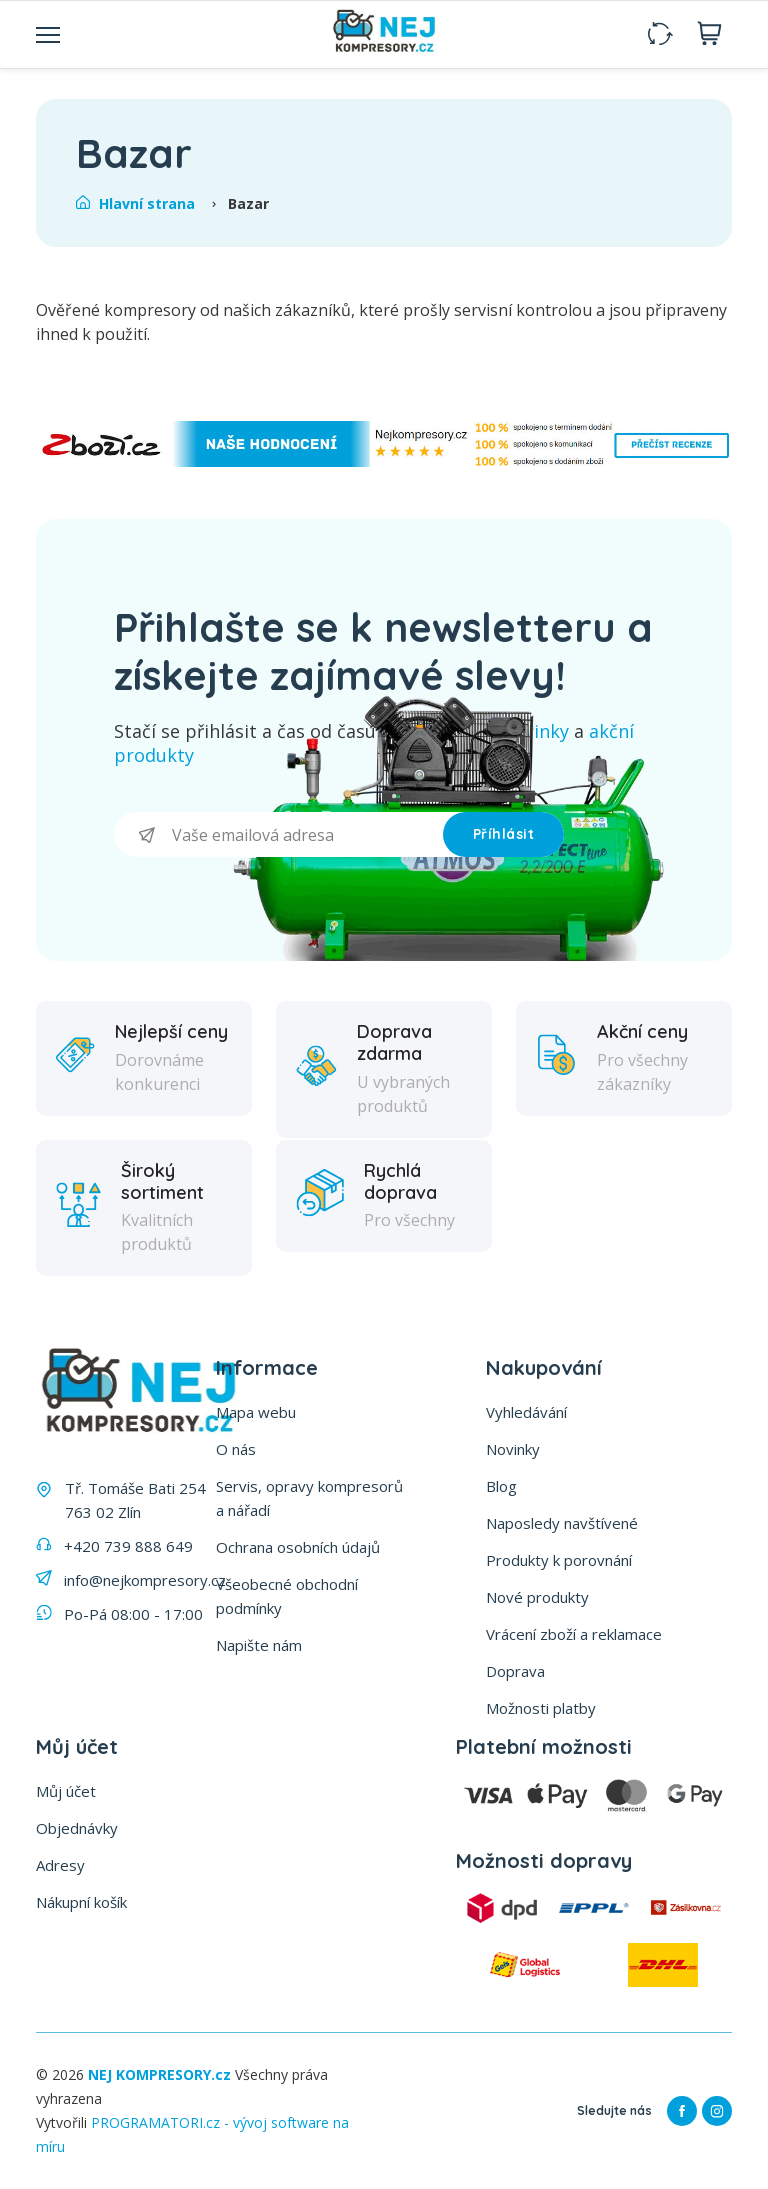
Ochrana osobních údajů (298, 1547)
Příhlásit (504, 834)
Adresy (60, 1865)
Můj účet (66, 1791)
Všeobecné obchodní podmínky (287, 1596)
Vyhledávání (526, 1412)
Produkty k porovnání (559, 1560)
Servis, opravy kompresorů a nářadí (309, 1498)
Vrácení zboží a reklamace (574, 1634)
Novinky (513, 1449)
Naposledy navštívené (562, 1523)
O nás (236, 1449)
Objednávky (77, 1828)
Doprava (515, 1671)
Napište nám (259, 1645)
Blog (501, 1486)
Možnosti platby (541, 1708)
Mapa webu (256, 1412)
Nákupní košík (81, 1902)
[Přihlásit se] (278, 834)
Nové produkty (537, 1597)
